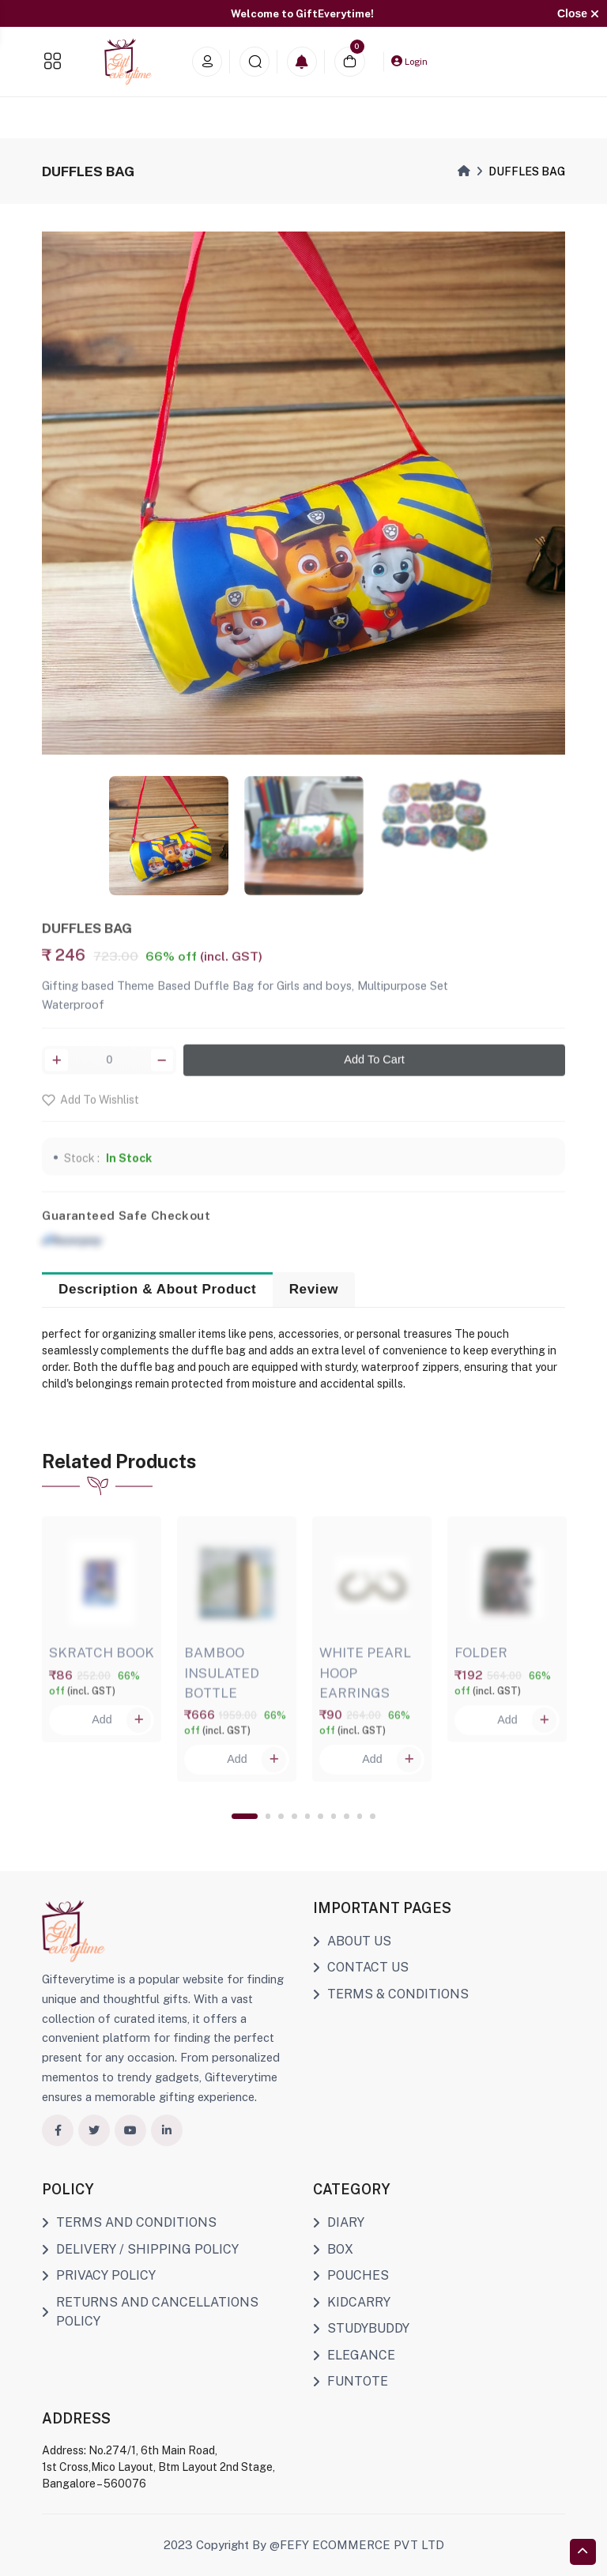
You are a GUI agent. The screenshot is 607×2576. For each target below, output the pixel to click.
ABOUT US (352, 1941)
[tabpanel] (101, 1625)
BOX (333, 2249)
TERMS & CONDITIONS (391, 1994)
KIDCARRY (351, 2302)
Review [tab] (314, 1289)
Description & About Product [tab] (157, 1289)
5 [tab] (308, 1816)
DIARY (338, 2222)
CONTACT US (361, 1967)
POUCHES (351, 2275)
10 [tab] (372, 1816)
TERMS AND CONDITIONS (129, 2222)
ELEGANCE (354, 2355)
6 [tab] (320, 1816)
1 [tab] (245, 1816)
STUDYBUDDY (361, 2328)
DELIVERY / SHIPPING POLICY (140, 2249)
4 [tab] (294, 1816)
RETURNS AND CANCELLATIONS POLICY (150, 2312)
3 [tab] (281, 1816)
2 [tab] (268, 1816)
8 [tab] (346, 1816)
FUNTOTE (350, 2381)
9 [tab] (360, 1816)
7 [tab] (334, 1816)
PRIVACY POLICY (99, 2275)
